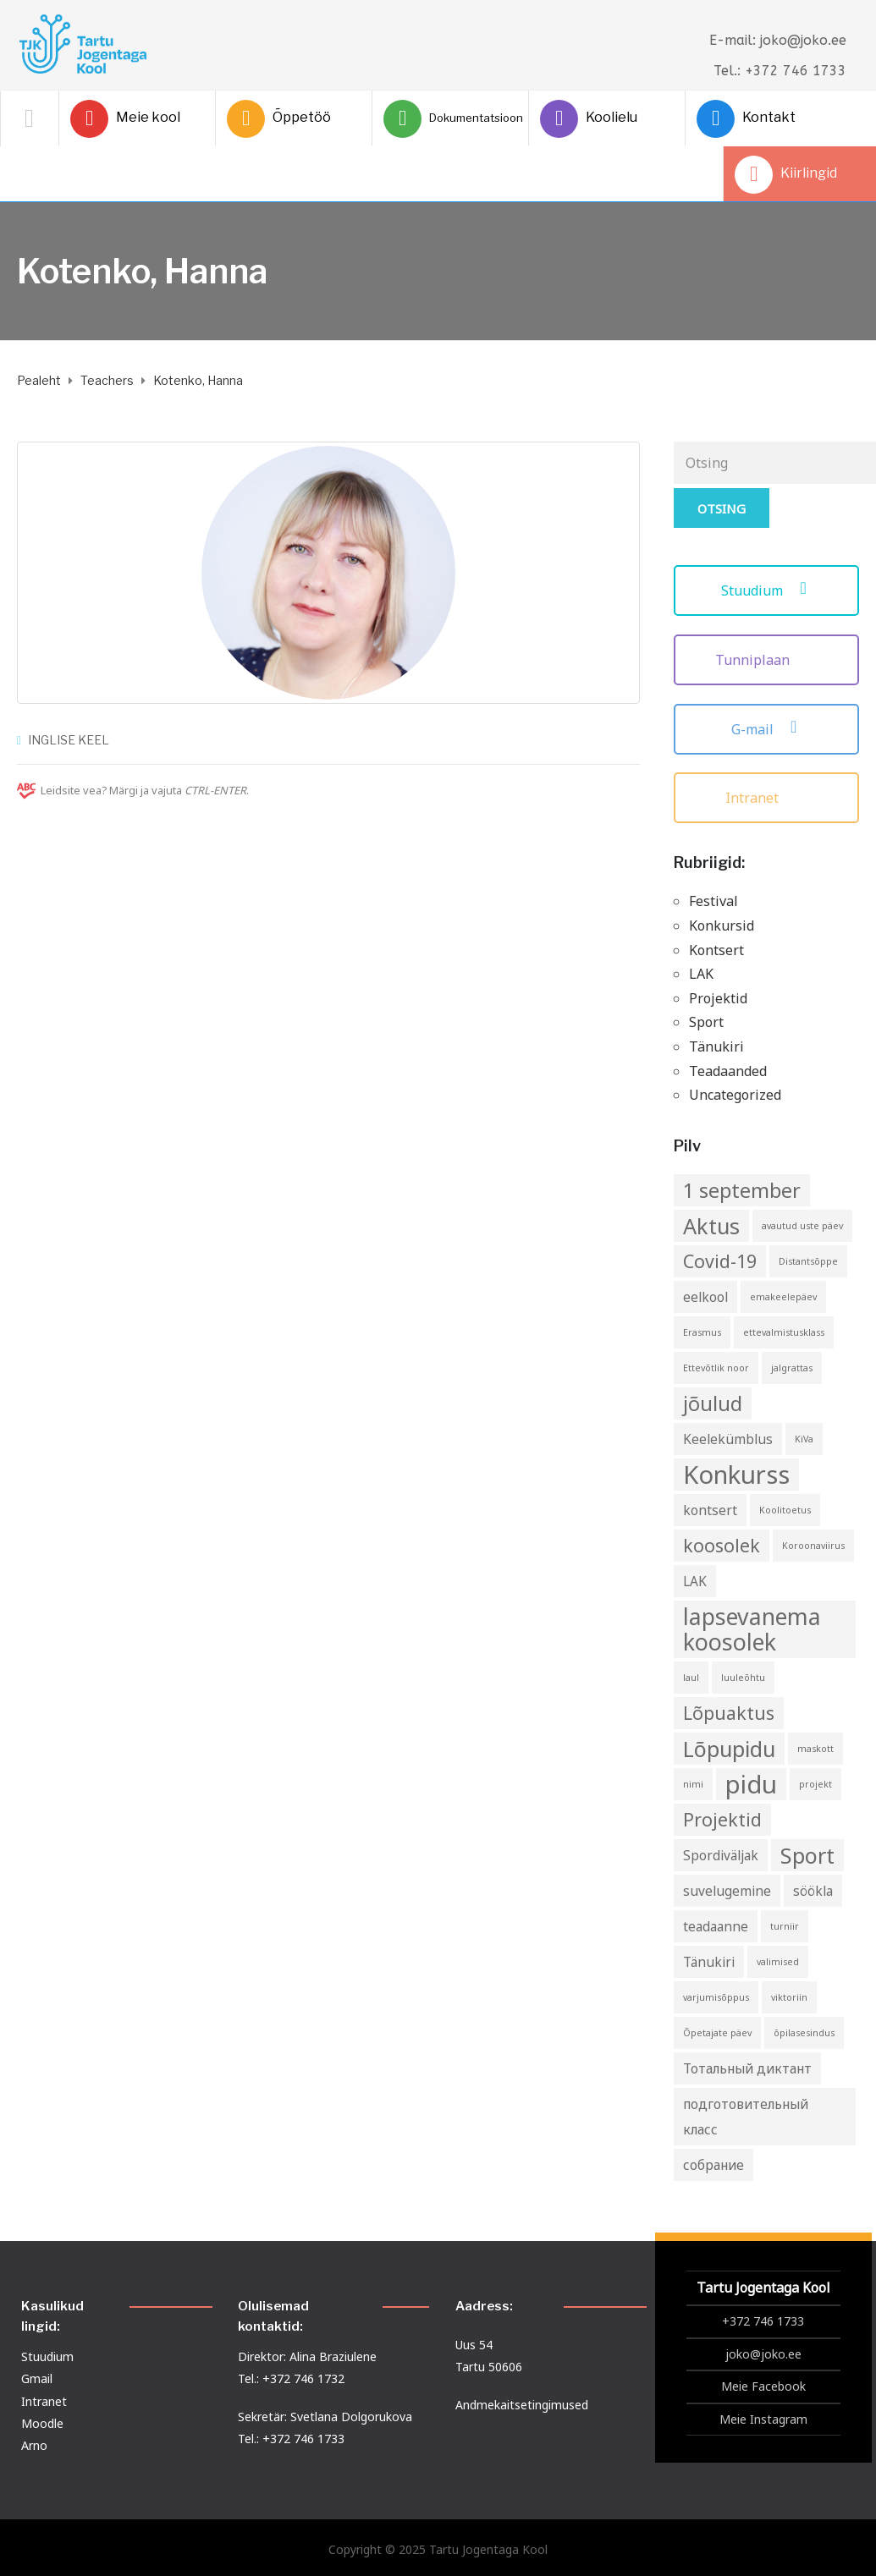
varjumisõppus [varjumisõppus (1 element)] (716, 1997)
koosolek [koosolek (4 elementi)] (721, 1545)
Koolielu (588, 119)
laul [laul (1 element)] (691, 1677)
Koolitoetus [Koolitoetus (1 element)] (785, 1510)
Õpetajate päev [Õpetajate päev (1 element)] (717, 2033)
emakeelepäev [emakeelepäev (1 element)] (783, 1297)
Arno (34, 2445)
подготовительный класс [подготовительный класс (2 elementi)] (745, 2117)
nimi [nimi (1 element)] (693, 1784)
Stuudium (766, 590)
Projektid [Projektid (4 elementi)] (722, 1819)
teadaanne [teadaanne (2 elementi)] (715, 1926)
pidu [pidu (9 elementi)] (751, 1784)
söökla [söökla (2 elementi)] (813, 1890)
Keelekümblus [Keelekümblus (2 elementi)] (728, 1439)
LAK (701, 973)
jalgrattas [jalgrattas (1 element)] (792, 1368)
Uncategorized (735, 1094)
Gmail (36, 2378)
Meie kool (125, 119)
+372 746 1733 (763, 2321)
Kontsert (716, 950)
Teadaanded (728, 1071)
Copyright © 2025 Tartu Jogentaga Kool (438, 2549)
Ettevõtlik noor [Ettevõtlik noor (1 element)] (716, 1368)
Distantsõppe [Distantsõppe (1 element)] (808, 1261)
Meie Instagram (763, 2419)
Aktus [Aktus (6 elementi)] (711, 1225)
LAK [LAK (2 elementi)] (695, 1581)
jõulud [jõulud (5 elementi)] (712, 1403)
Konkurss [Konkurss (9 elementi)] (736, 1474)
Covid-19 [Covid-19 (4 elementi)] (720, 1261)
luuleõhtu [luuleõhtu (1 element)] (743, 1677)
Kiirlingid (786, 175)
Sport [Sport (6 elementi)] (807, 1855)
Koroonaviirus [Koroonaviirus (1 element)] (813, 1546)
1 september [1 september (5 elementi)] (742, 1190)
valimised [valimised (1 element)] (778, 1962)
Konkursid (721, 925)
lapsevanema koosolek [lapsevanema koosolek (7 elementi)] (752, 1629)
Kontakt (746, 119)
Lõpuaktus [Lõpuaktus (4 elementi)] (728, 1712)
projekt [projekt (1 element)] (815, 1784)
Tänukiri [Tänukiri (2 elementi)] (709, 1962)
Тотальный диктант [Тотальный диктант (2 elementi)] (747, 2068)
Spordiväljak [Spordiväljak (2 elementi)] (720, 1855)
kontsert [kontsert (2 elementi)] (710, 1510)
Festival (713, 901)
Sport (706, 1022)
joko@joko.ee (763, 2354)
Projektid (718, 998)
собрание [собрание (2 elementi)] (713, 2165)
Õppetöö (279, 119)
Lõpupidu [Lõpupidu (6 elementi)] (729, 1748)
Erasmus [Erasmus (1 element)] (702, 1332)
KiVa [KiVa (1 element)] (804, 1439)
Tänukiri (716, 1046)
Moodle (42, 2423)
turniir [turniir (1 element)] (784, 1926)
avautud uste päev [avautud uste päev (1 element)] (802, 1226)
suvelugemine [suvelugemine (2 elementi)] (727, 1890)
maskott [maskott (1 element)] (815, 1749)
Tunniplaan (766, 660)
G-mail (766, 729)
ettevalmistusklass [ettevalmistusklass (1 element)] (783, 1332)
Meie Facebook (763, 2386)
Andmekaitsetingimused (521, 2405)
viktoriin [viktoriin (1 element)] (789, 1997)
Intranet (766, 797)
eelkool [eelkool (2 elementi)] (705, 1297)
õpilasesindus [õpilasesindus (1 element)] (804, 2033)
